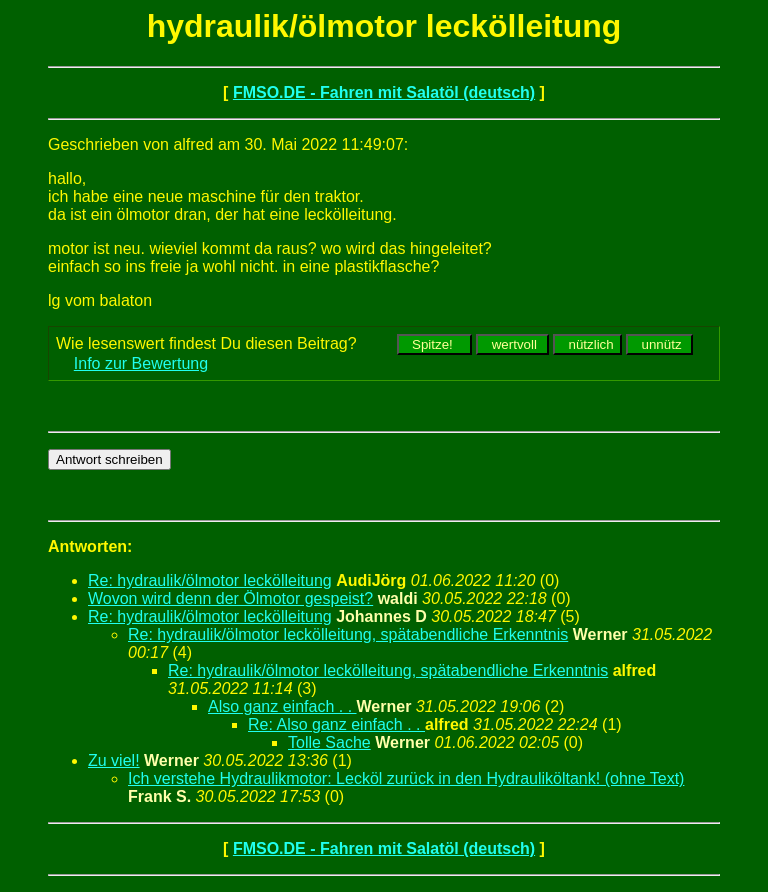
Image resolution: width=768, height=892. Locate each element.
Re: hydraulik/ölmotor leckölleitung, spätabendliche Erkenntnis (348, 634)
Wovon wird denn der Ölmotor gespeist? (230, 598)
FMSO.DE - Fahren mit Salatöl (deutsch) (384, 92)
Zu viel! (114, 760)
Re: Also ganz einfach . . (336, 724)
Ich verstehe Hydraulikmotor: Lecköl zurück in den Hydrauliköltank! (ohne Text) (406, 778)
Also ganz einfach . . (282, 706)
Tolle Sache (329, 742)
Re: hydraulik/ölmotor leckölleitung (210, 580)
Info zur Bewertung (141, 363)
